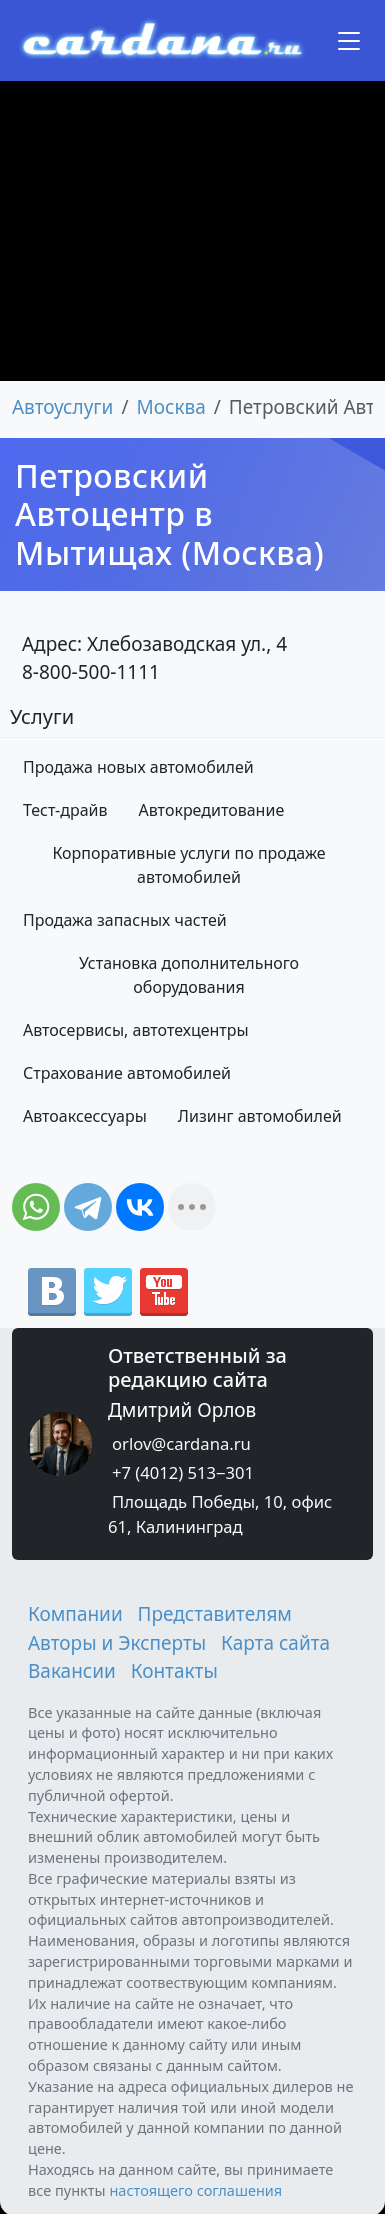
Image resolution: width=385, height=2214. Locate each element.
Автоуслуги (62, 407)
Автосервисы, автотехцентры (136, 1030)
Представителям (215, 1614)
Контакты (174, 1671)
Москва (171, 407)
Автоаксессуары (85, 1116)
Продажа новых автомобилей (138, 767)
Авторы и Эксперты (117, 1643)
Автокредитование (212, 810)
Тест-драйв (65, 810)
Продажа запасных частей (125, 920)
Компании (75, 1614)
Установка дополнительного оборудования (189, 975)
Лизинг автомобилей (260, 1116)
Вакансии (72, 1671)
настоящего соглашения (195, 2190)
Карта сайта (275, 1643)
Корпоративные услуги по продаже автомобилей (188, 865)
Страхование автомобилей (127, 1073)
